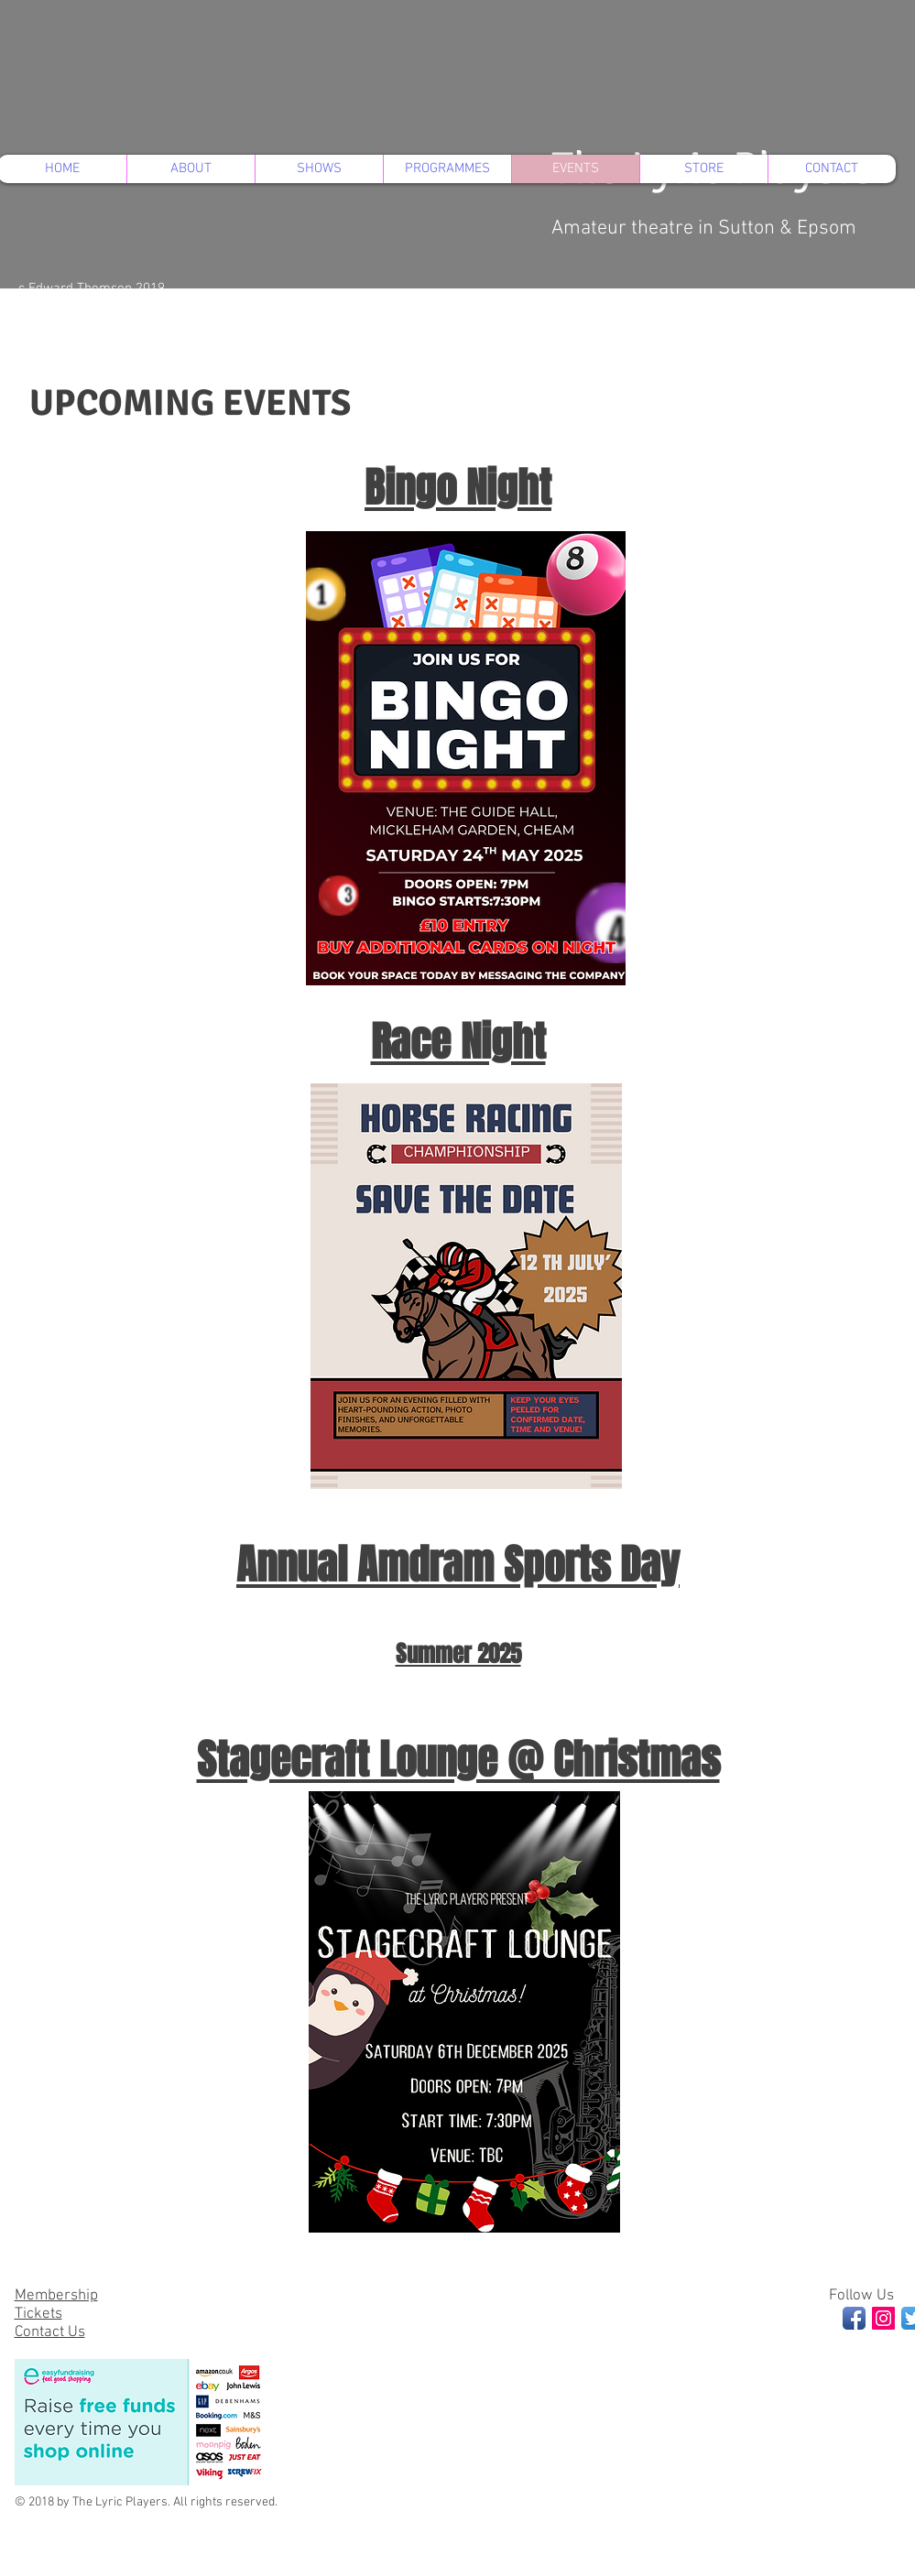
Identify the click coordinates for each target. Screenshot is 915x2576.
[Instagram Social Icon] (883, 2318)
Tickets (38, 2314)
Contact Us (50, 2332)
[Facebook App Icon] (854, 2318)
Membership (56, 2296)
